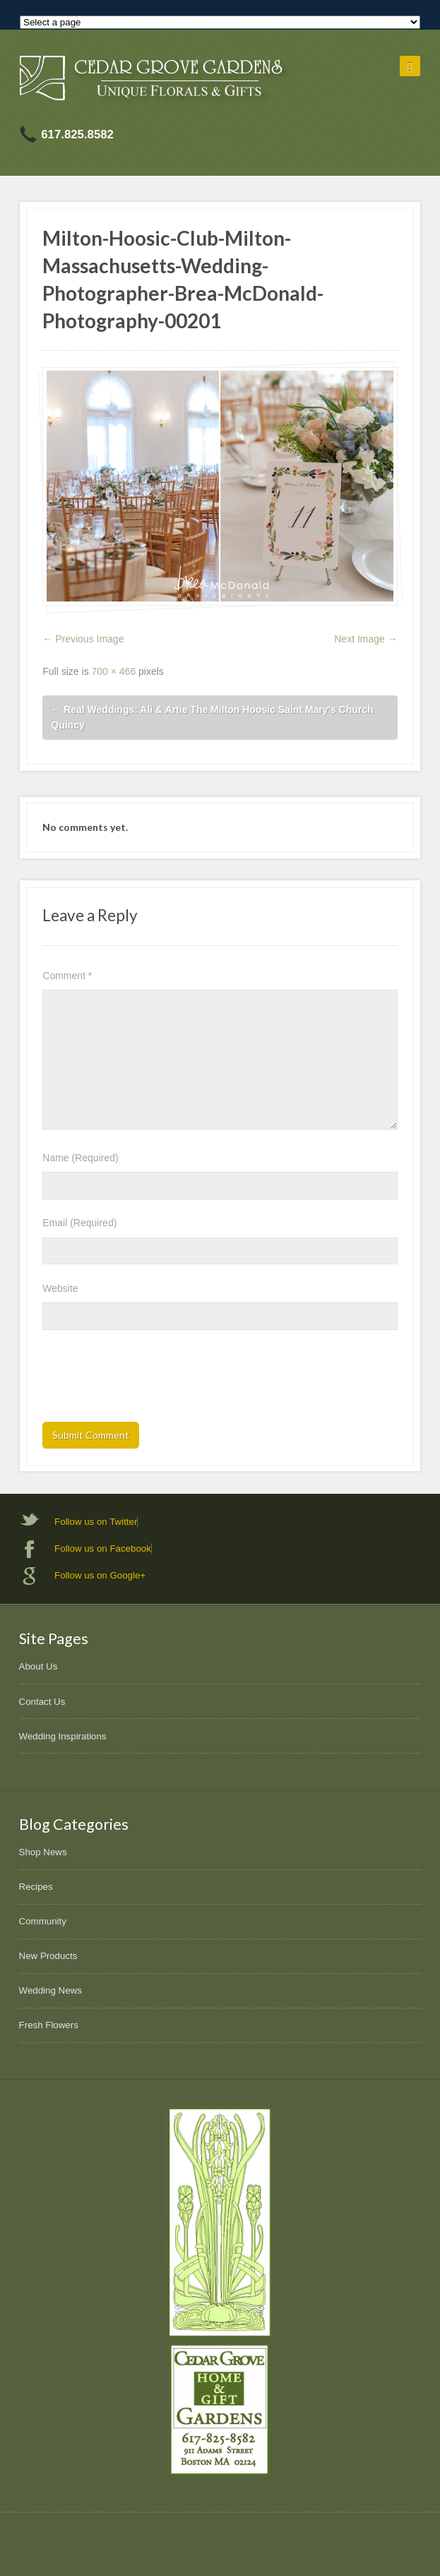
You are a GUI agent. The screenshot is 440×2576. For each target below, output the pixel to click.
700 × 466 (114, 671)
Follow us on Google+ (99, 1575)
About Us (38, 1666)
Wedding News (50, 1990)
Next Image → (365, 639)
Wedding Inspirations (63, 1736)
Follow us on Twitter (95, 1521)
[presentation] (149, 1380)
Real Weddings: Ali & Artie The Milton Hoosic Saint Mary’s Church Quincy (212, 717)
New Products (48, 1956)
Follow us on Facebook (102, 1548)
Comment (67, 975)
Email (79, 1222)
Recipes (36, 1886)
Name (80, 1157)
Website (60, 1288)
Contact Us (42, 1701)
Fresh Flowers (48, 2025)
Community (42, 1921)
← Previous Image (83, 639)
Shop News (43, 1852)
